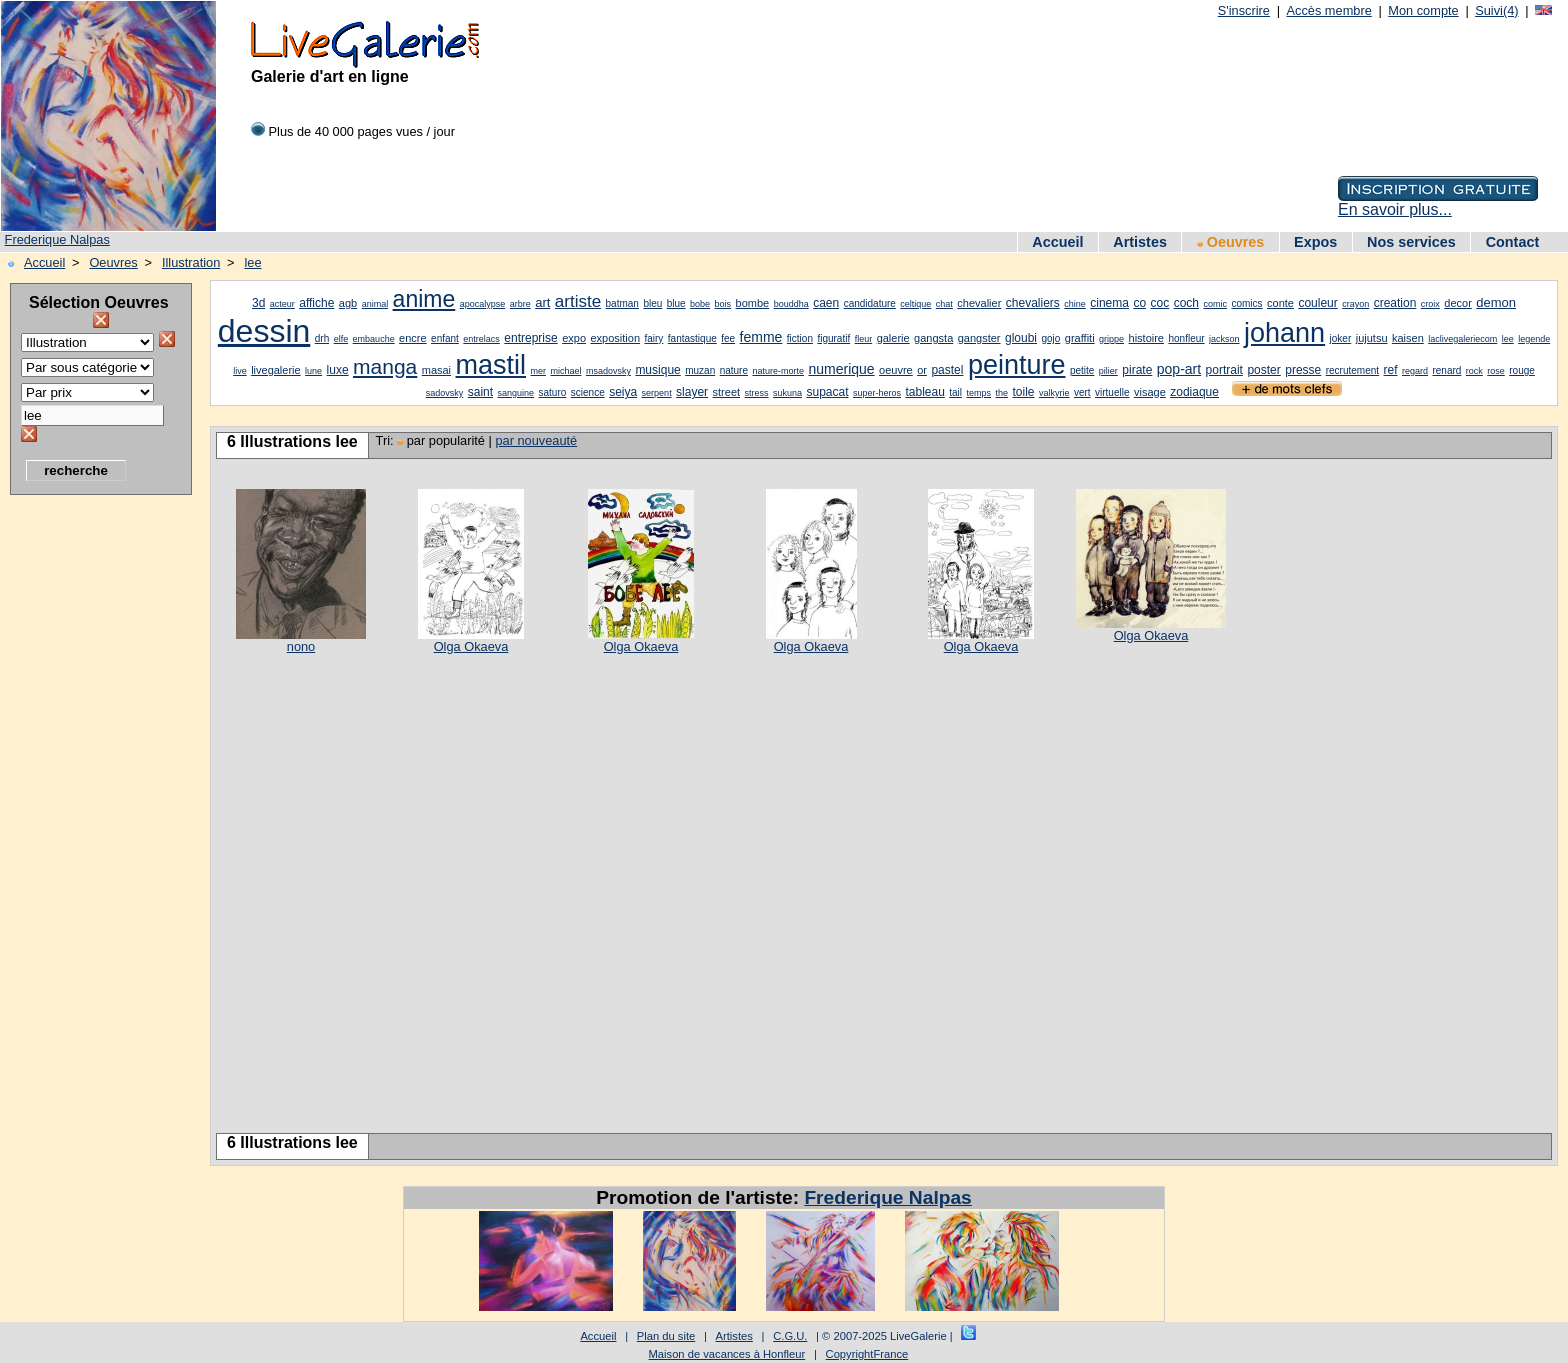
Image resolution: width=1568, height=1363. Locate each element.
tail (955, 392)
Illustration (191, 262)
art (542, 302)
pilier (1108, 371)
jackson (1224, 339)
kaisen (1408, 338)
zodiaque (1194, 392)
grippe (1111, 339)
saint (480, 392)
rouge (1522, 370)
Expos (1315, 242)
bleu (652, 303)
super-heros (877, 393)
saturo (553, 392)
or (922, 370)
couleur (1317, 303)
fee (728, 338)
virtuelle (1112, 392)
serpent (657, 393)
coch (1186, 303)
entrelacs (481, 339)
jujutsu (1372, 338)
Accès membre (1328, 10)
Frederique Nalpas (57, 239)
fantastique (692, 338)
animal (375, 304)
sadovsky (445, 393)
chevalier (979, 303)
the (1002, 393)
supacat (827, 392)
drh (322, 338)
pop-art (1179, 369)
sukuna (787, 393)
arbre (520, 304)
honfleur (1186, 338)
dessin (264, 331)
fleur (864, 339)
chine (1075, 304)
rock (1474, 371)
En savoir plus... (1395, 209)
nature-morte (778, 371)
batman (622, 303)
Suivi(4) (1496, 10)
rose (1496, 371)
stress (757, 393)
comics (1246, 303)
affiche (316, 303)
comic (1215, 304)
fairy (653, 338)
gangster (979, 338)
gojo (1050, 338)
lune (313, 371)
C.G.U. (790, 1336)
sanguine (516, 393)
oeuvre (896, 370)
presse (1303, 370)
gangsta (933, 338)
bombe (753, 303)
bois (723, 304)
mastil (491, 365)
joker (1341, 338)
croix (1430, 304)
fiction (800, 338)
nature (734, 370)
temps (979, 393)
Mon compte (1423, 10)
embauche (374, 339)
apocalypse (483, 304)
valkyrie (1054, 393)
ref (1391, 370)
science (588, 392)
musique (657, 370)
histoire (1146, 338)
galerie (893, 338)
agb (348, 303)
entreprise (530, 338)
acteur (282, 304)
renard (1446, 370)
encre (413, 338)
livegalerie (276, 370)
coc (1160, 303)
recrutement (1352, 370)
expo (574, 338)
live (240, 371)
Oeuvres (1231, 242)
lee (252, 262)
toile (1023, 392)
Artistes (1140, 242)
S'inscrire (1244, 10)
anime (424, 299)
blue (676, 303)
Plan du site (666, 1336)
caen (826, 303)
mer (538, 371)
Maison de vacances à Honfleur (727, 1354)
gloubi (1021, 338)
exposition (615, 338)
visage (1150, 392)
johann (1284, 333)
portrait (1224, 370)
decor (1458, 303)
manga (385, 366)
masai (436, 370)
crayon (1355, 304)
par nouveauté (536, 440)
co (1139, 303)
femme (761, 337)
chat (944, 304)
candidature (870, 303)
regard (1415, 371)
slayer (692, 392)
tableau (924, 392)
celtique (915, 304)
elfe (341, 339)
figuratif (833, 338)
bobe (700, 304)
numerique (841, 369)
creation (1395, 303)
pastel (947, 370)
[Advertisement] (90, 805)
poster (1263, 370)
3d (258, 303)
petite (1082, 370)
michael (565, 371)
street (727, 392)
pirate (1137, 370)
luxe (338, 370)
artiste (578, 301)
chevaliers (1033, 303)
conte (1280, 303)
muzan (700, 370)
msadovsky (608, 371)
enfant (445, 338)
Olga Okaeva (471, 646)
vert (1082, 392)
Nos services (1411, 242)
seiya (623, 392)
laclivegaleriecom (1462, 339)
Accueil (1057, 242)
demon (1496, 302)
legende (1534, 339)
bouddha (791, 304)
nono (301, 646)
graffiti (1080, 338)
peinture (1017, 365)
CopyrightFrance (867, 1354)
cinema (1109, 303)
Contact (1513, 242)
